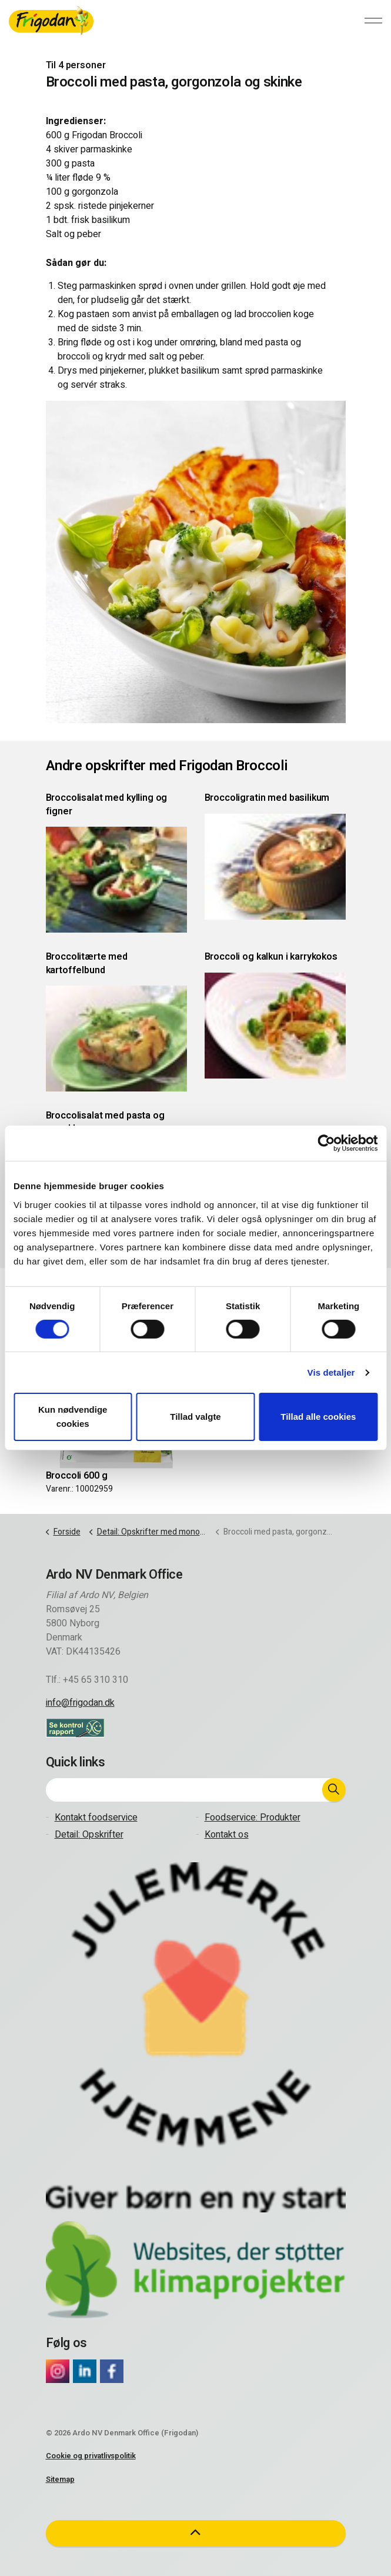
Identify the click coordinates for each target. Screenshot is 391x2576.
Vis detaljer (331, 1372)
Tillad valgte (195, 1417)
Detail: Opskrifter (89, 1835)
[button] (334, 1790)
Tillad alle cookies (318, 1417)
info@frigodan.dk (80, 1703)
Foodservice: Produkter (252, 1817)
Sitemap (60, 2479)
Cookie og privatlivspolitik (91, 2455)
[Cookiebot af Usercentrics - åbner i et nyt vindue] (326, 1143)
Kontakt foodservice (96, 1817)
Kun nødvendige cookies (73, 1417)
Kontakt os (227, 1835)
